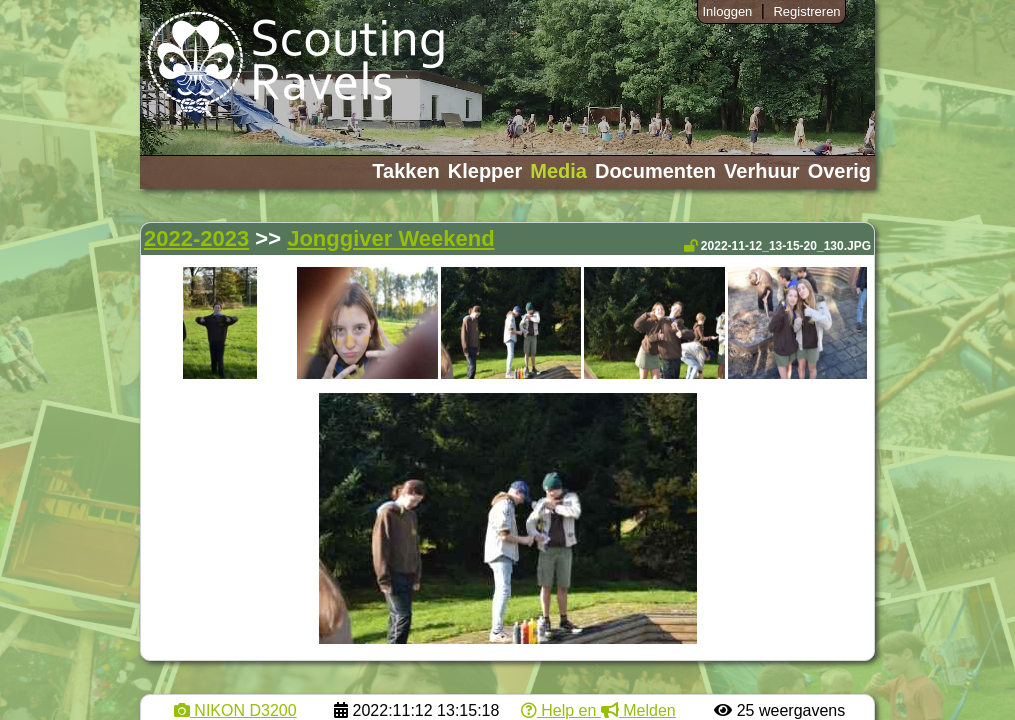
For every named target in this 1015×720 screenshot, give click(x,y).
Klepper (485, 171)
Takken (405, 171)
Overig (839, 171)
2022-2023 (196, 238)
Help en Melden (598, 710)
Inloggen (727, 11)
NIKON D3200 (235, 710)
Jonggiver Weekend (390, 238)
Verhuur (762, 171)
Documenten (655, 171)
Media (558, 171)
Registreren (806, 11)
